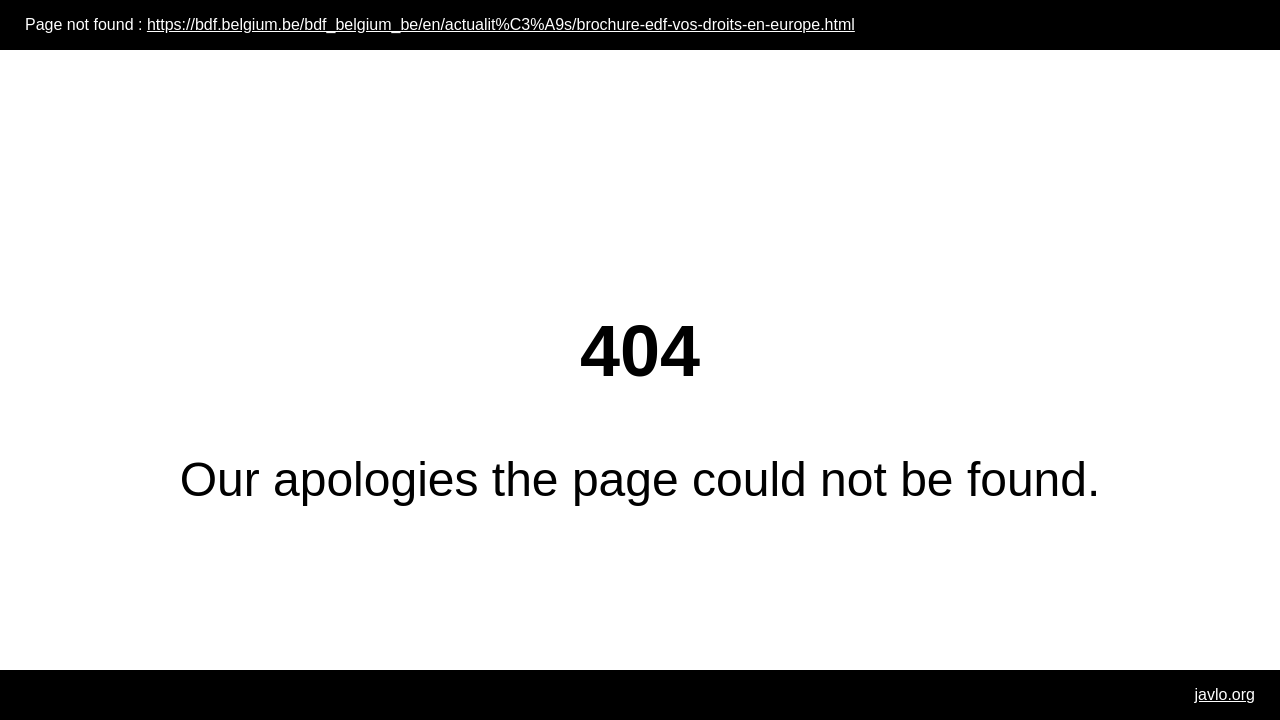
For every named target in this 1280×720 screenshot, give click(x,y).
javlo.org (1225, 694)
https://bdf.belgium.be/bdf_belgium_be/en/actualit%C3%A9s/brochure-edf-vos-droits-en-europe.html (501, 24)
